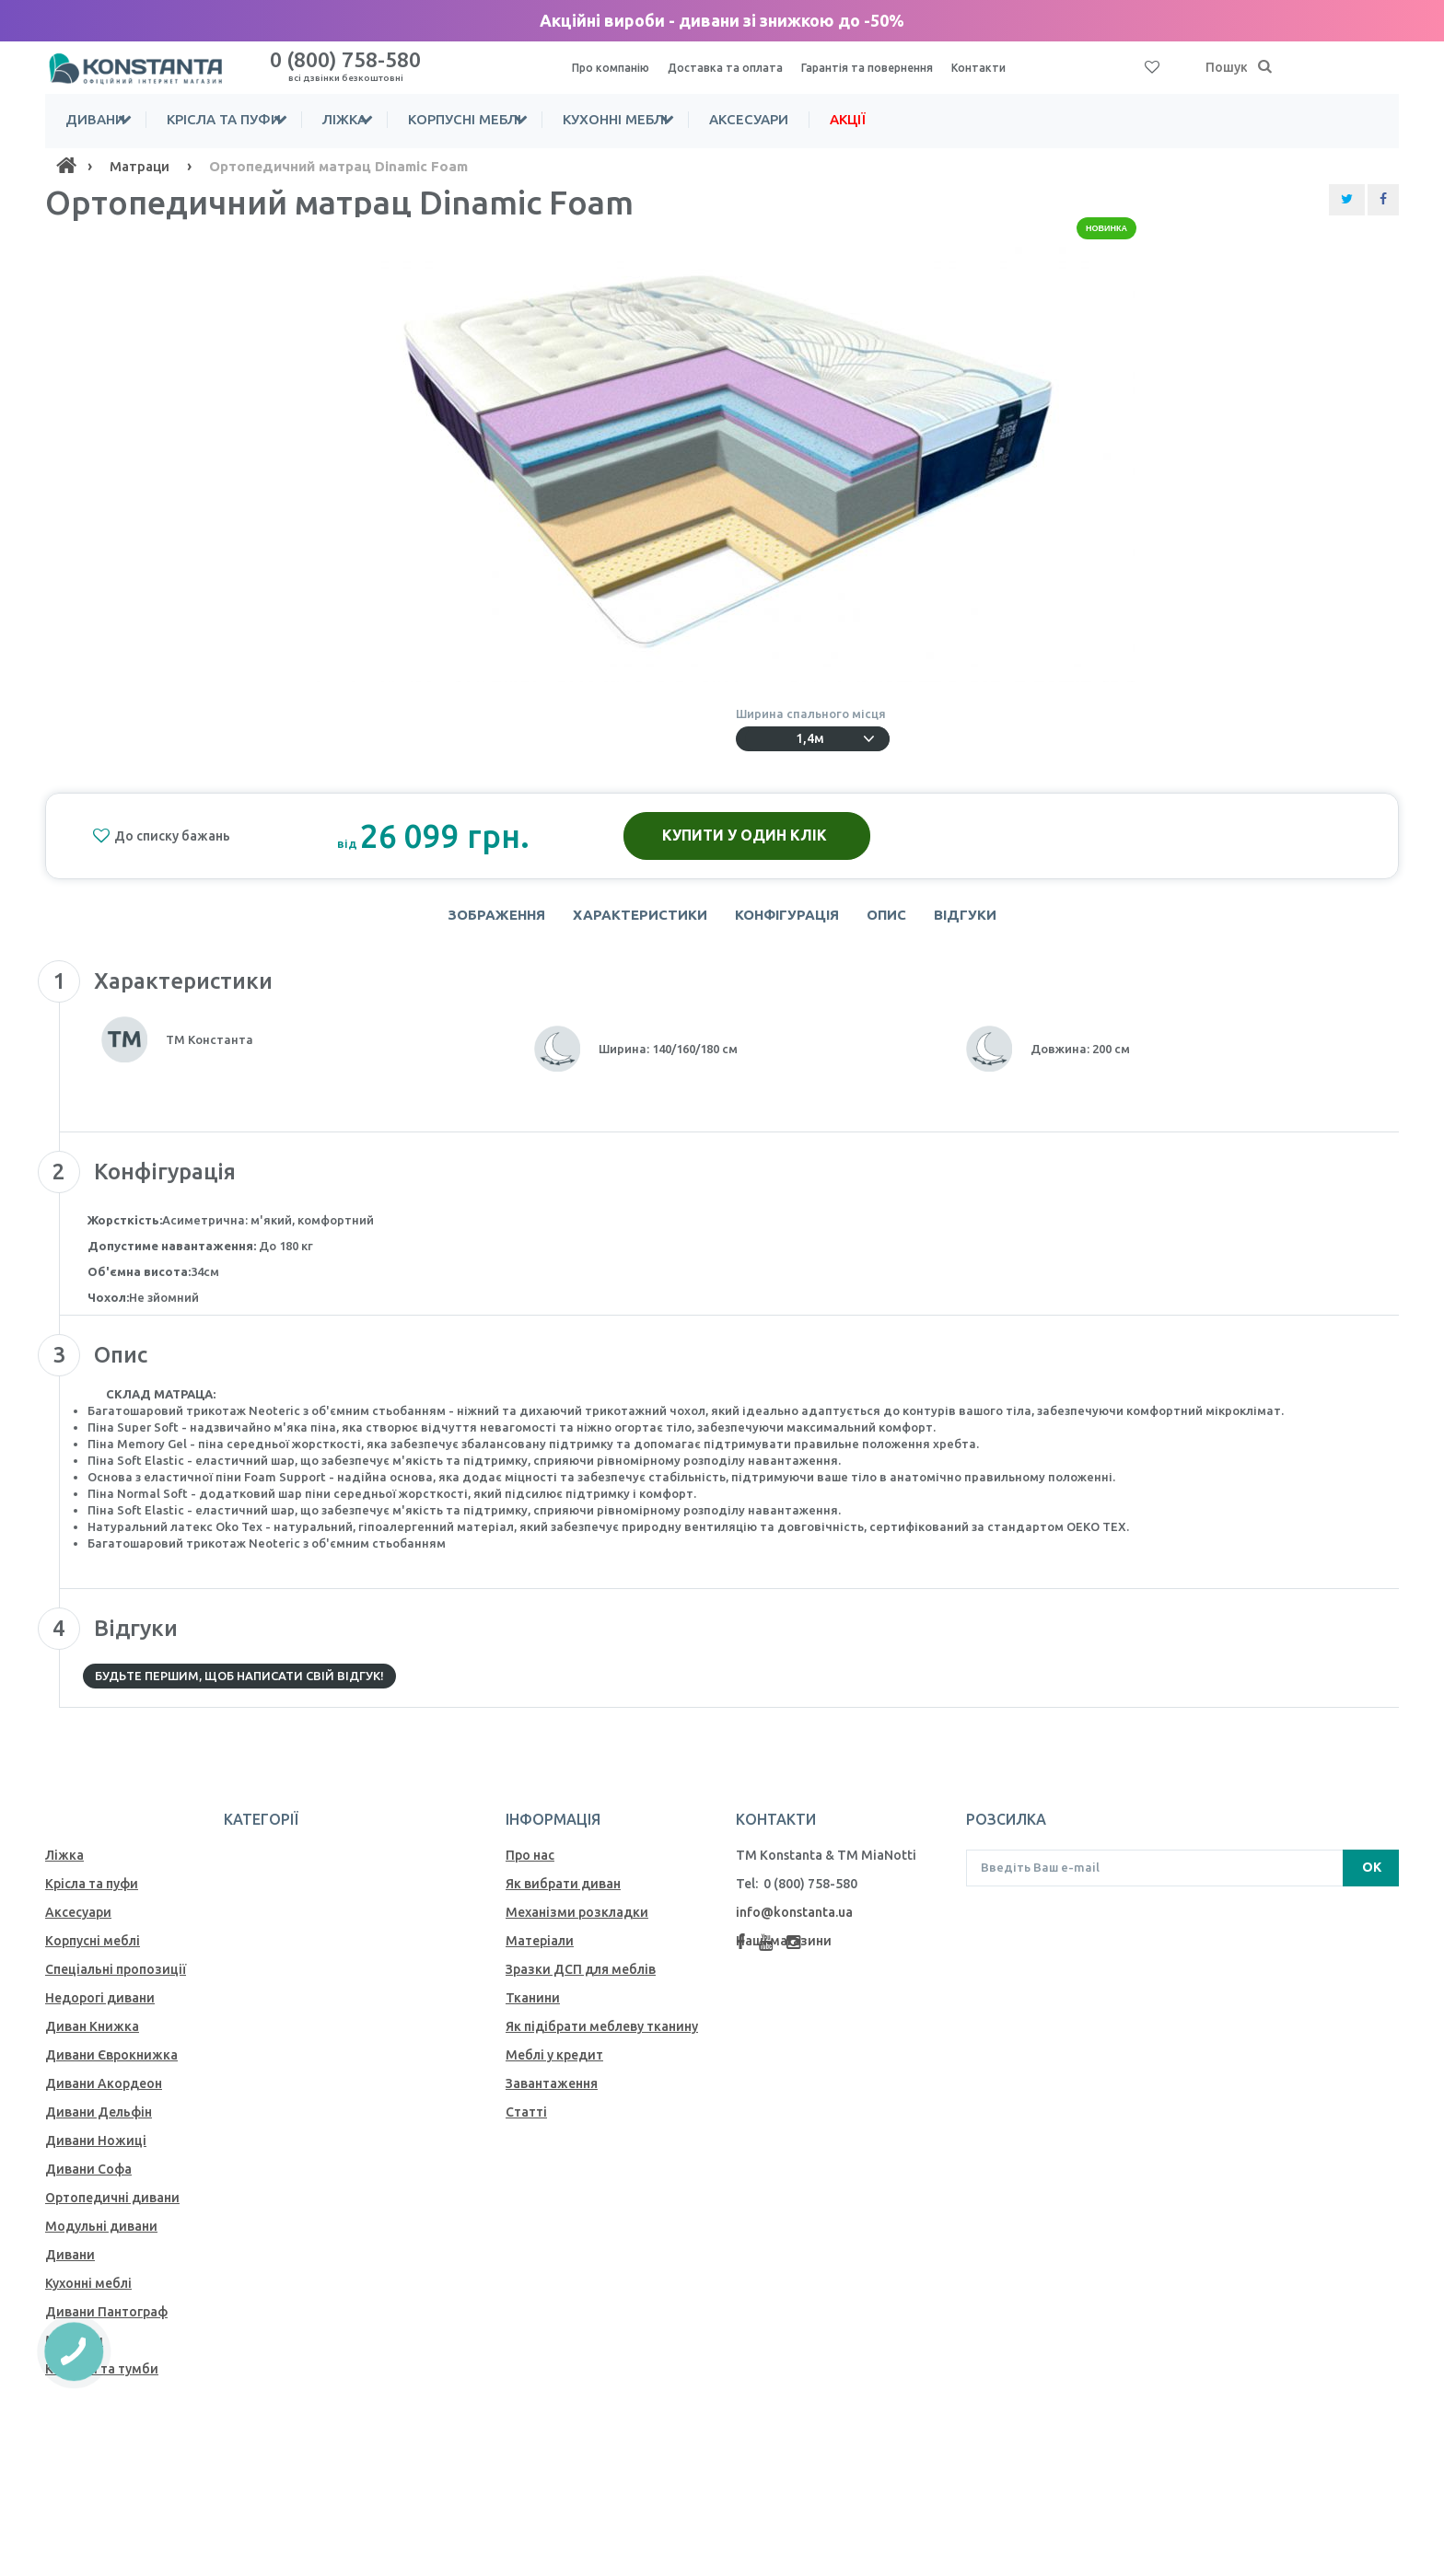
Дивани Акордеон (103, 2092)
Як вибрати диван (563, 1893)
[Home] (66, 166)
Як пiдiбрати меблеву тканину (602, 2035)
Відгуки (980, 919)
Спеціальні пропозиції (115, 1978)
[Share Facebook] (1383, 199)
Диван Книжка (92, 2035)
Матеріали (540, 1950)
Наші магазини (784, 1950)
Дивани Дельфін (98, 2121)
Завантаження (552, 2092)
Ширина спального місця (813, 713)
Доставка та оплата (737, 67)
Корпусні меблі (522, 119)
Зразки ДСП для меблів (581, 1978)
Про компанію (614, 67)
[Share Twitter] (1347, 199)
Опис (894, 919)
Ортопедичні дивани (112, 2206)
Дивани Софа (88, 2178)
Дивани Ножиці (95, 2149)
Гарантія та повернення (891, 67)
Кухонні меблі (692, 119)
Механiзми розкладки (577, 1921)
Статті (526, 2121)
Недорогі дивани (100, 2007)
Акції (944, 119)
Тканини (533, 2007)
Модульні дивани (101, 2235)
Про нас (530, 1864)
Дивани (95, 119)
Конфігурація (787, 919)
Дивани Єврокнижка (111, 2064)
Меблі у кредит (554, 2064)
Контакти (1013, 67)
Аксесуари (845, 119)
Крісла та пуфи (243, 119)
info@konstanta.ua (794, 1921)
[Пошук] (1265, 67)
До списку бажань (161, 836)
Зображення (481, 919)
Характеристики (632, 919)
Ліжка (383, 119)
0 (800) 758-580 (345, 65)
